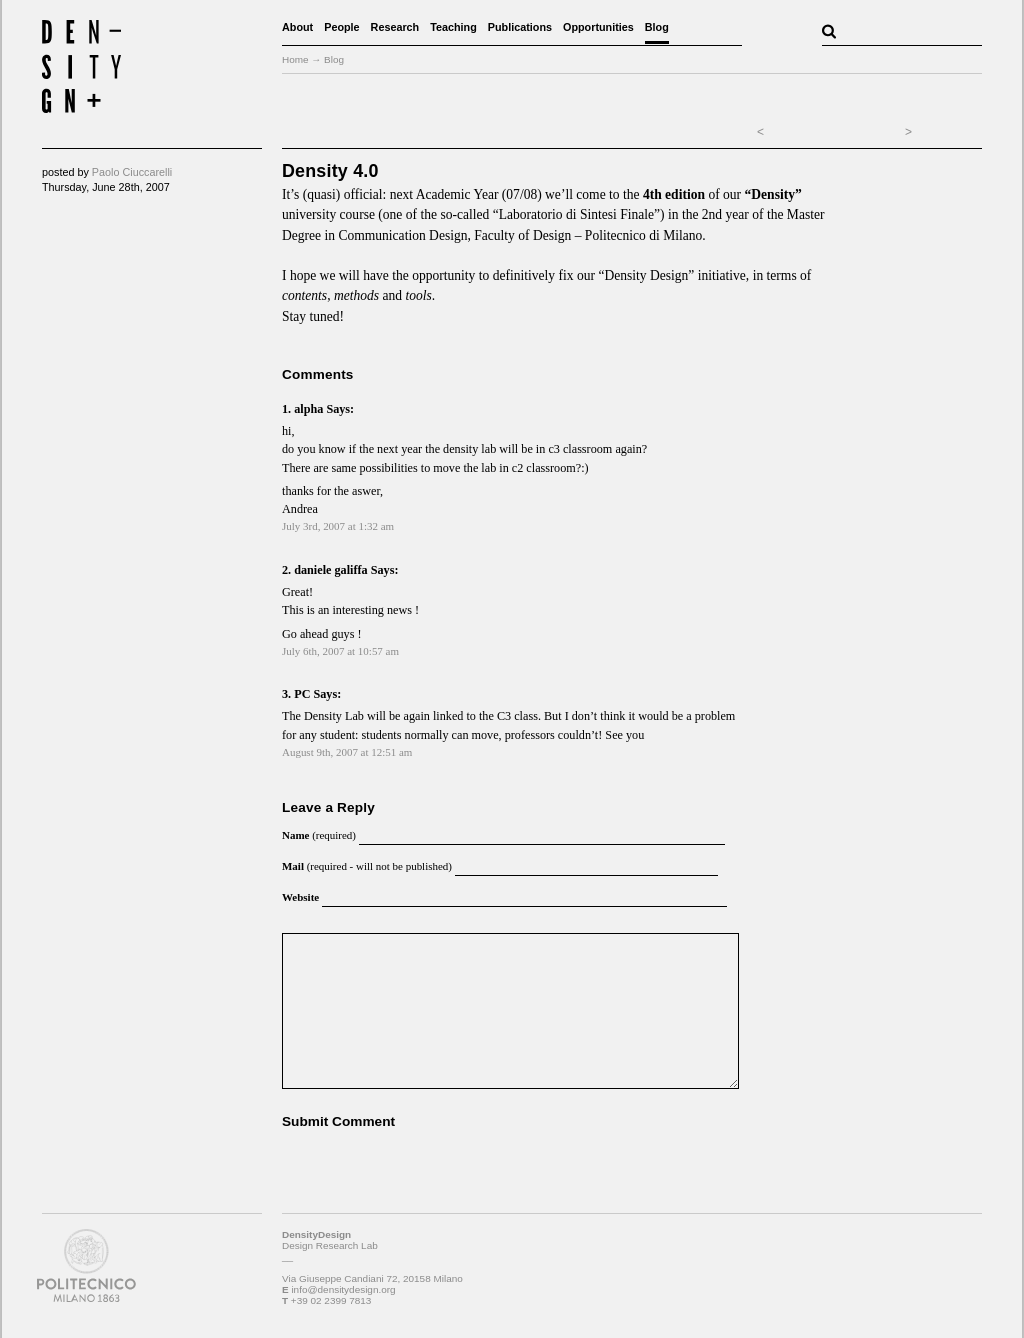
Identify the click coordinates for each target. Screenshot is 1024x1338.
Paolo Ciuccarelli (132, 172)
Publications (520, 27)
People (341, 27)
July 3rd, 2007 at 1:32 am (338, 526)
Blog (657, 27)
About (297, 27)
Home (295, 59)
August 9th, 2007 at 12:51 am (347, 752)
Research (395, 27)
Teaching (453, 27)
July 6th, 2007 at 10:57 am (340, 651)
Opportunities (598, 27)
